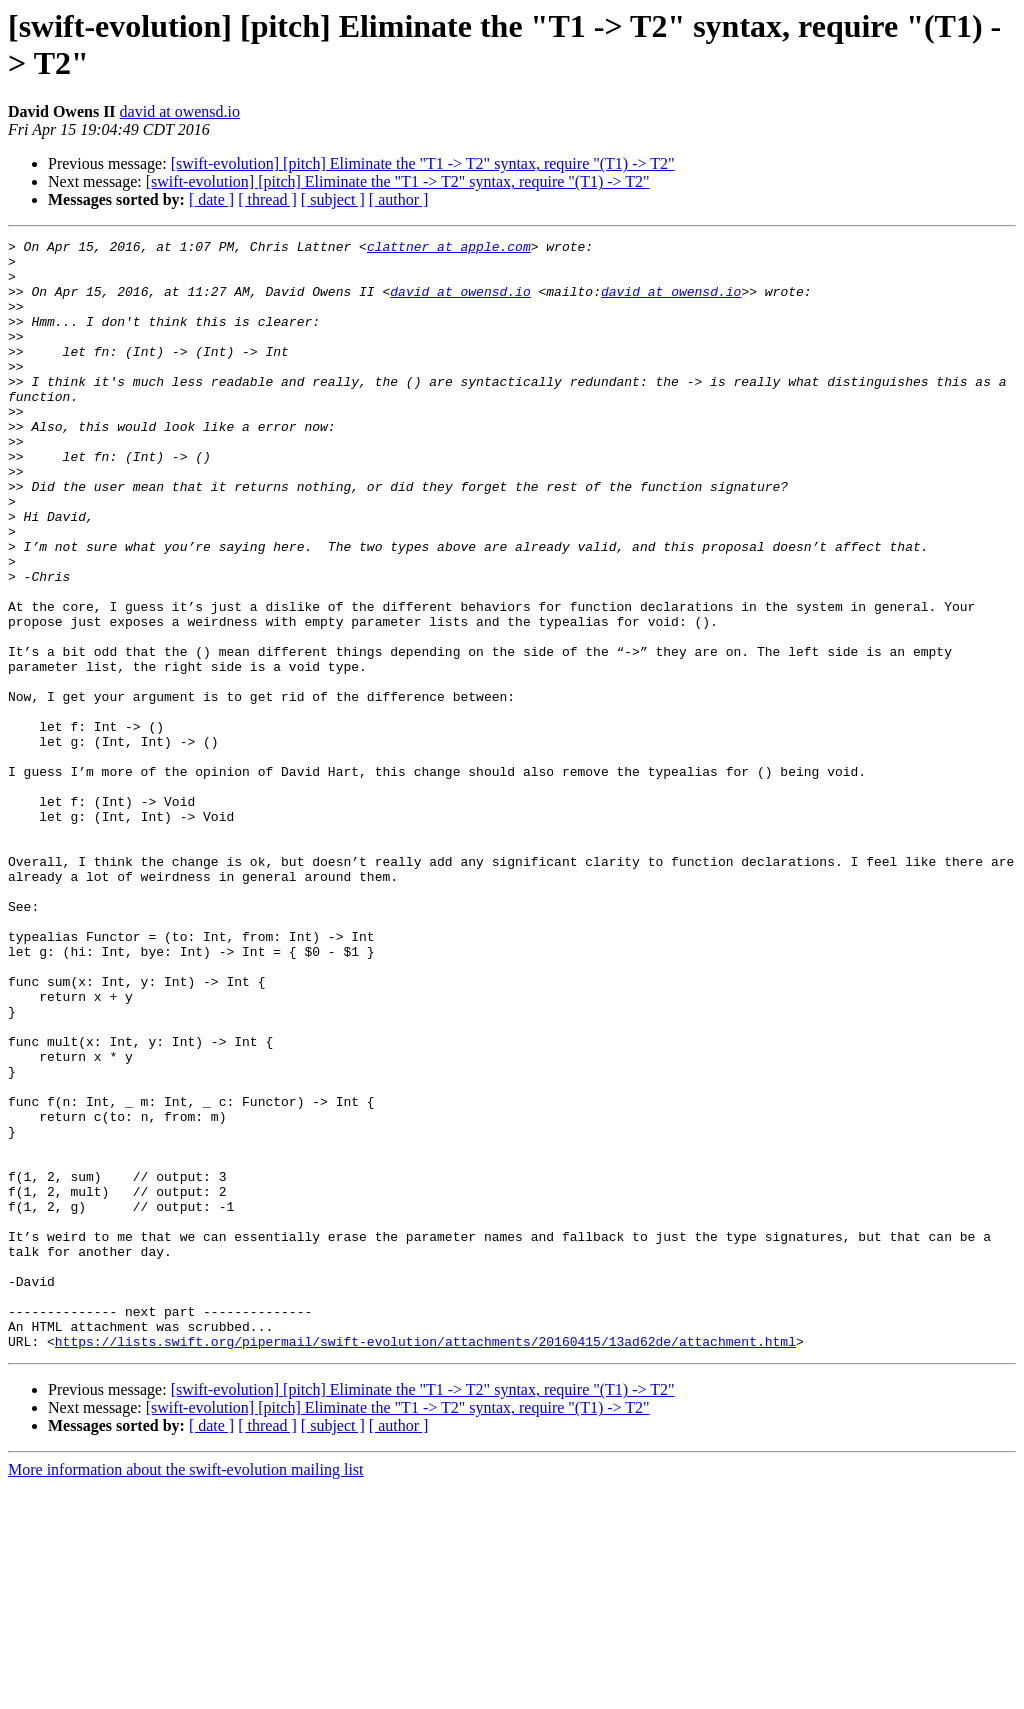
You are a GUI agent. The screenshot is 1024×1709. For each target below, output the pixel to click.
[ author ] (399, 199)
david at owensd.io (180, 111)
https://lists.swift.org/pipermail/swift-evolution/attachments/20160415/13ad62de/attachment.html (425, 1563)
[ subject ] (333, 199)
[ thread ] (267, 199)
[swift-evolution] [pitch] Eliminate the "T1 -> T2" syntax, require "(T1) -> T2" (423, 163)
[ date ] (211, 199)
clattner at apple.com (449, 249)
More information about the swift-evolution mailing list (186, 1691)
